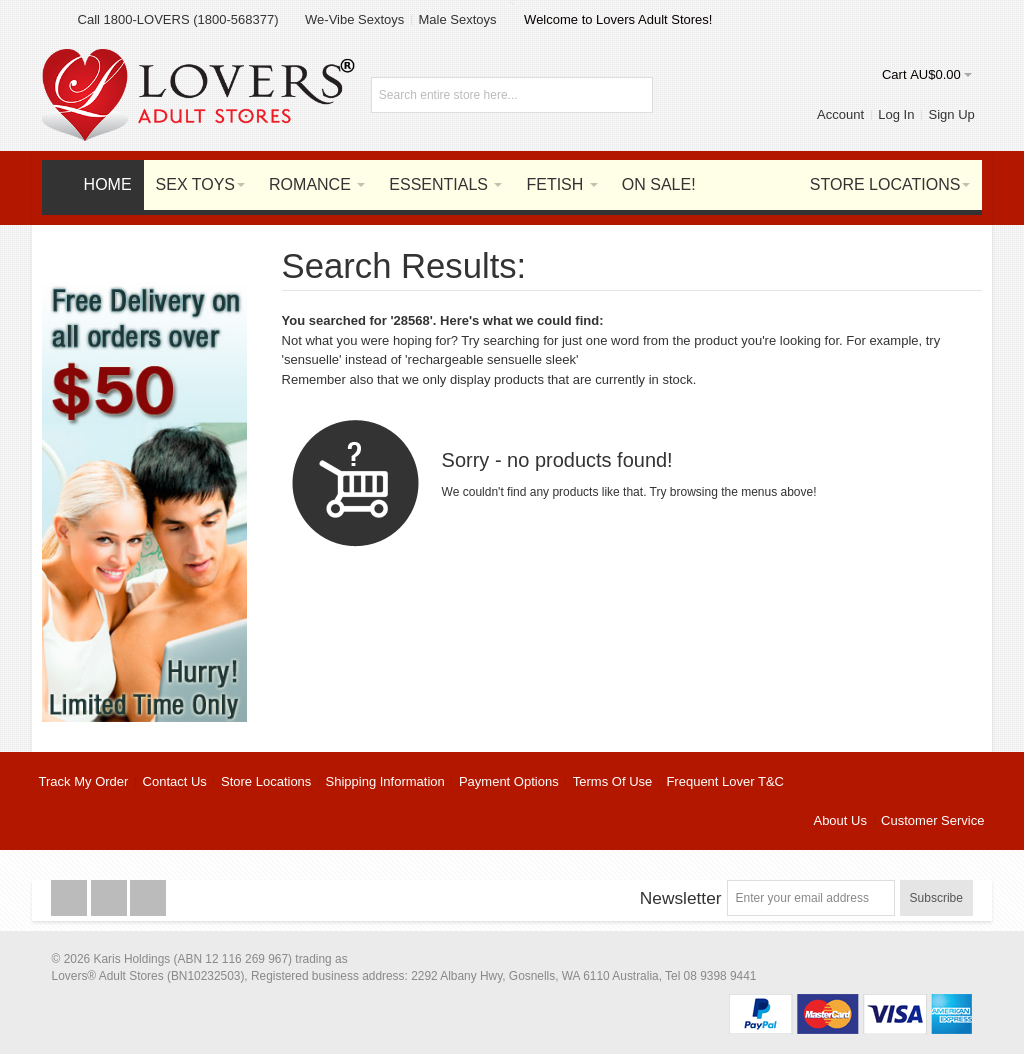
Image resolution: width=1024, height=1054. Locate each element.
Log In (896, 114)
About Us (839, 820)
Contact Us (175, 781)
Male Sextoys (457, 19)
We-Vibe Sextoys (354, 19)
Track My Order (84, 781)
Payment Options (509, 781)
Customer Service (932, 820)
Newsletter (681, 898)
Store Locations (266, 781)
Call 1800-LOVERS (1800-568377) (178, 19)
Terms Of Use (612, 781)
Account (840, 114)
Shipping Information (385, 781)
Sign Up (952, 114)
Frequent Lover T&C (725, 781)
